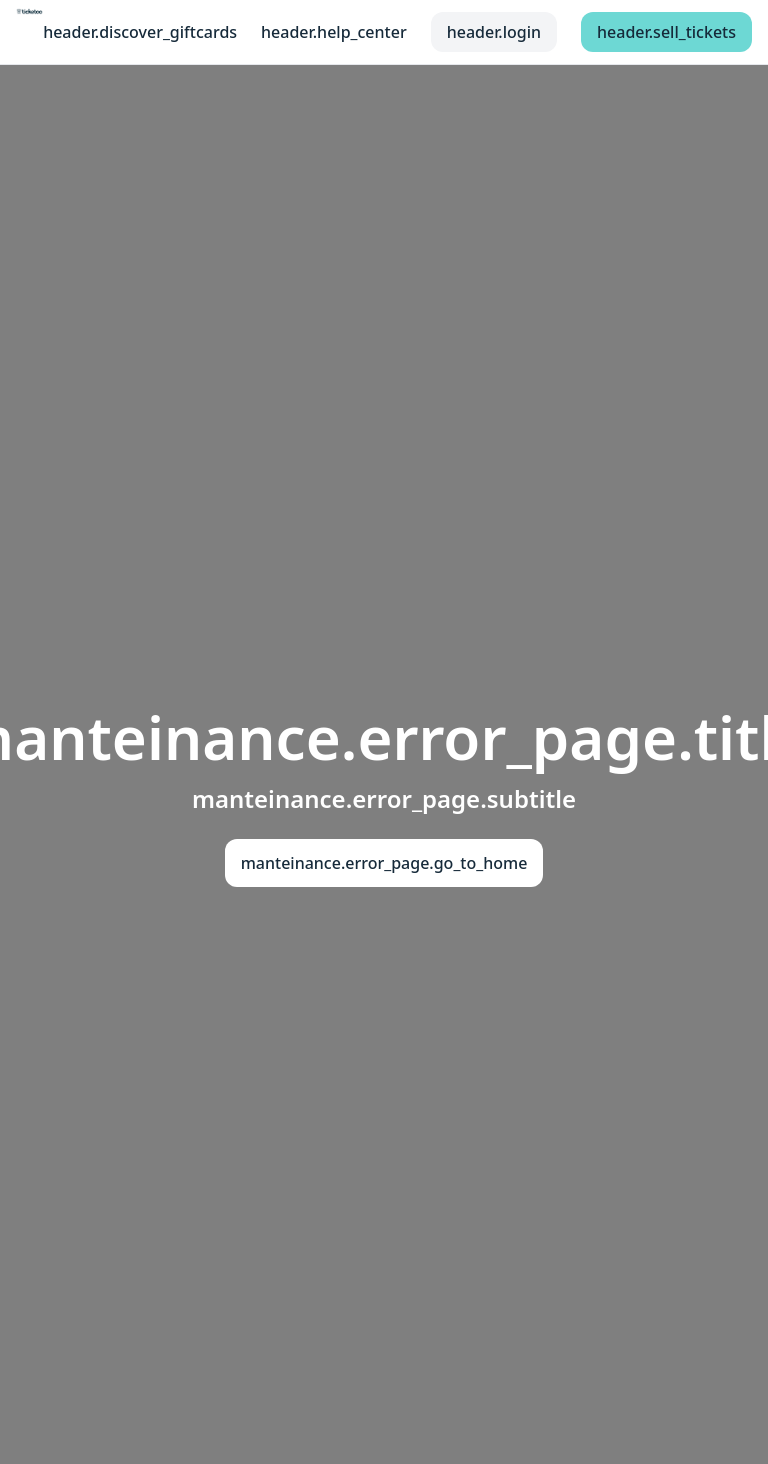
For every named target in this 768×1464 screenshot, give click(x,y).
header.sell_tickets (666, 32)
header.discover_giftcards (140, 32)
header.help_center (334, 32)
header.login (494, 32)
